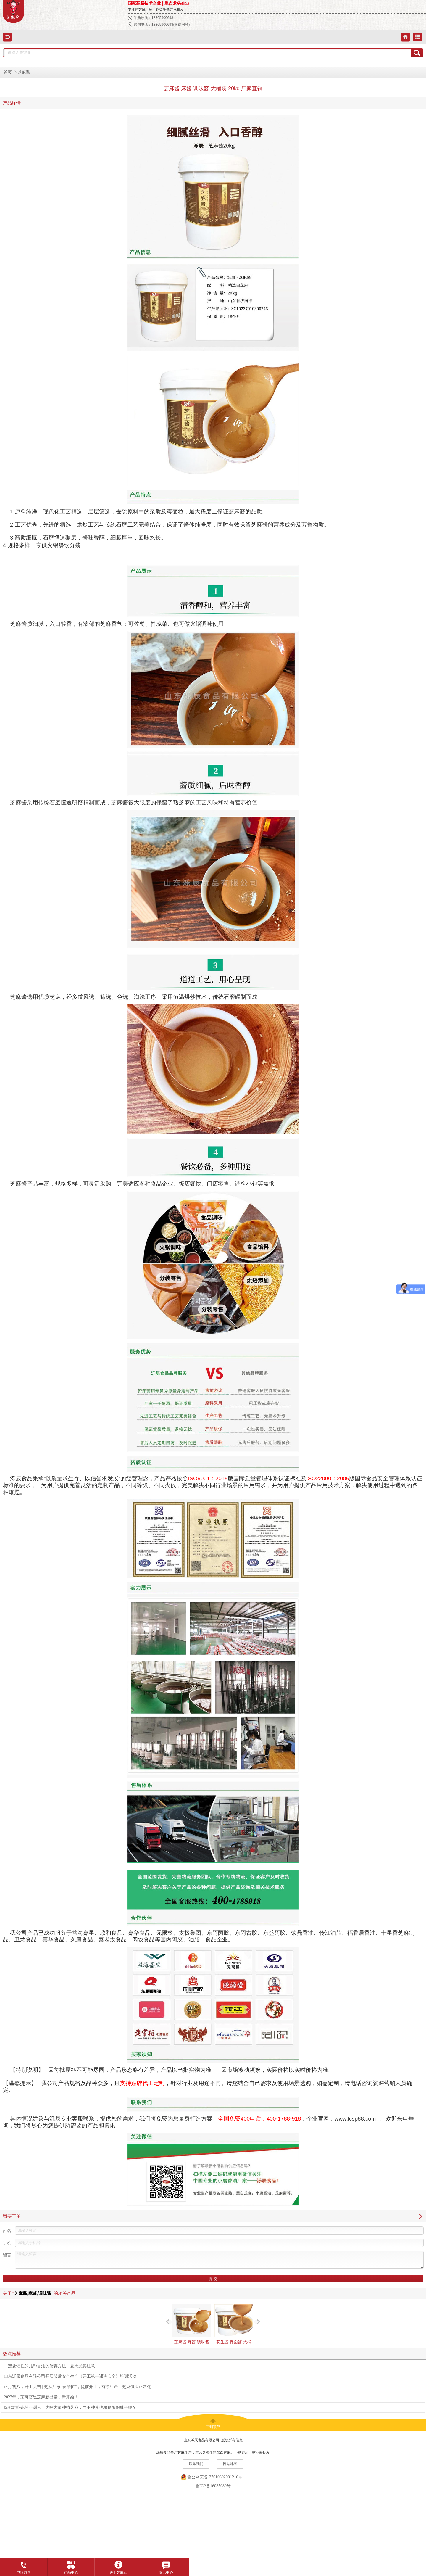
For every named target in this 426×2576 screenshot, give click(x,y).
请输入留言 (219, 2260)
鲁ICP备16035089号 (213, 2486)
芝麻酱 (24, 72)
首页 (8, 72)
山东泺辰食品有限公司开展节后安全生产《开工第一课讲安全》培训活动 (70, 2376)
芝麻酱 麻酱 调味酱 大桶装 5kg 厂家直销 (191, 2329)
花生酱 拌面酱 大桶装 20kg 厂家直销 (233, 2329)
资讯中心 (166, 2566)
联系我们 (196, 2464)
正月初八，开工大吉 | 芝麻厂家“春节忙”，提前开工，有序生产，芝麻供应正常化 (77, 2387)
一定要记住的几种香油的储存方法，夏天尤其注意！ (51, 2366)
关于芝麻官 (118, 2566)
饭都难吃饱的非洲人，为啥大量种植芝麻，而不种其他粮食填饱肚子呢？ (70, 2407)
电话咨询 (24, 2566)
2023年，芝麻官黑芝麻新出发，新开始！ (41, 2397)
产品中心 (71, 2566)
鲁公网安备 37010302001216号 (214, 2477)
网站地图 (230, 2464)
